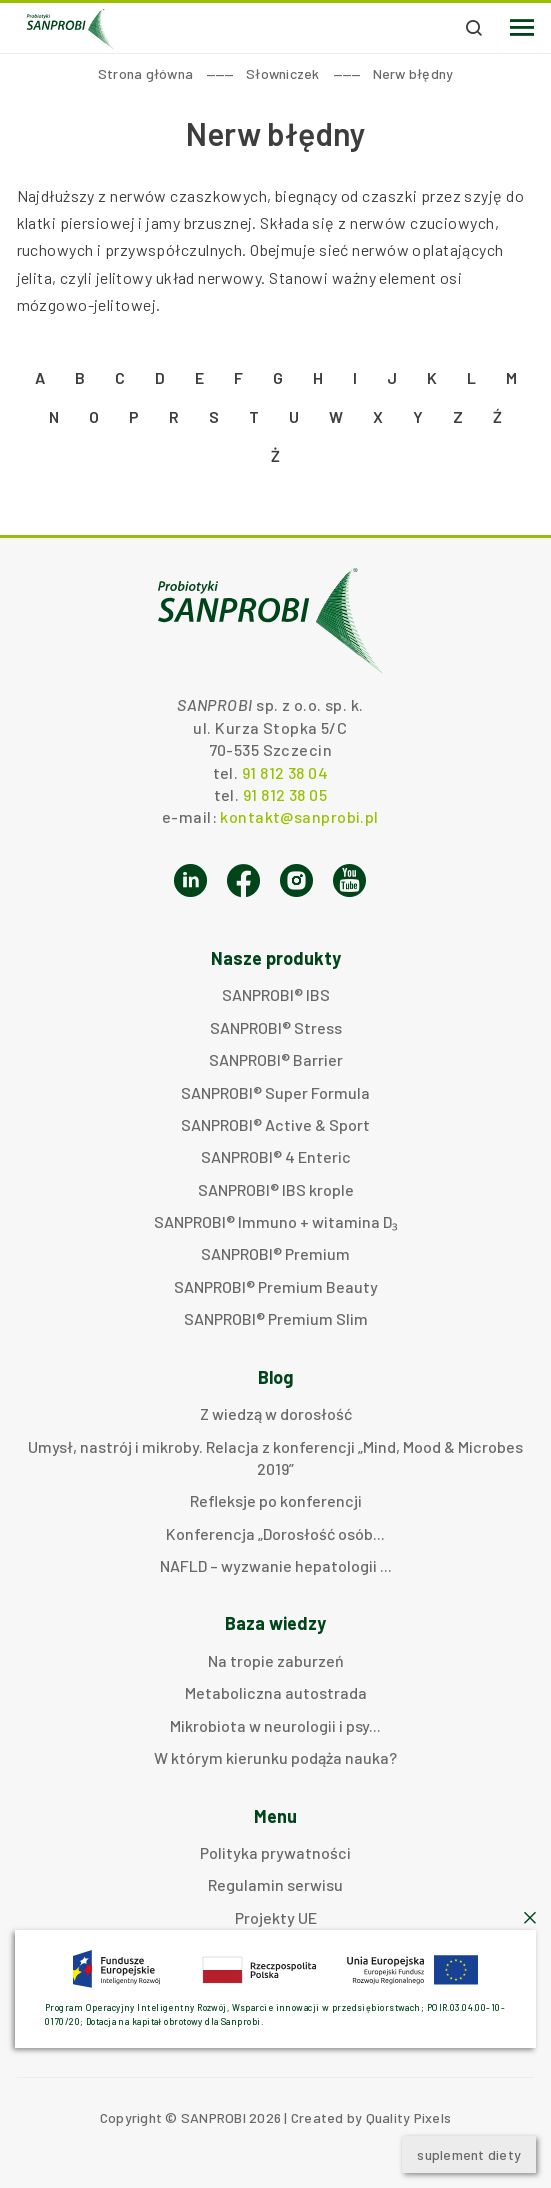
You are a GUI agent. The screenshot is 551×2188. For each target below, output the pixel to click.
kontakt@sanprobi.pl (299, 816)
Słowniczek (283, 73)
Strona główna (145, 73)
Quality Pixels (409, 2117)
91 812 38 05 (285, 794)
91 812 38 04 (285, 772)
